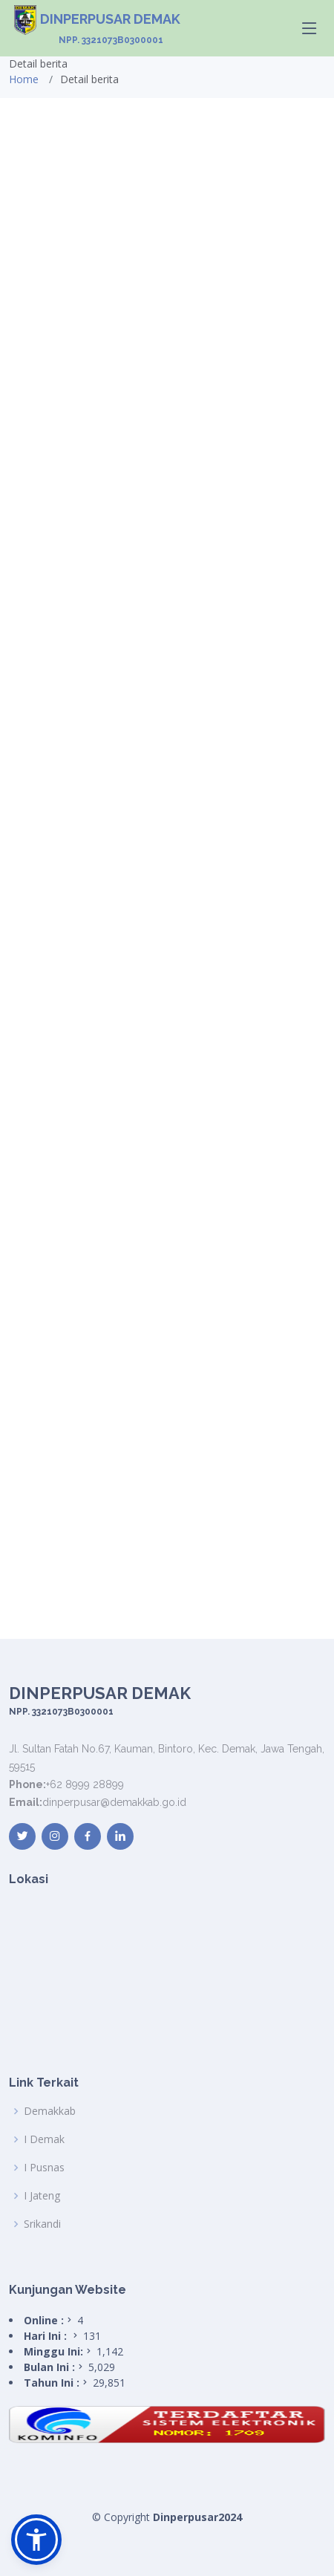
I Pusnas (44, 2167)
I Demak (44, 2139)
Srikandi (42, 2224)
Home (24, 79)
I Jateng (42, 2196)
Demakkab (50, 2111)
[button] (36, 2539)
